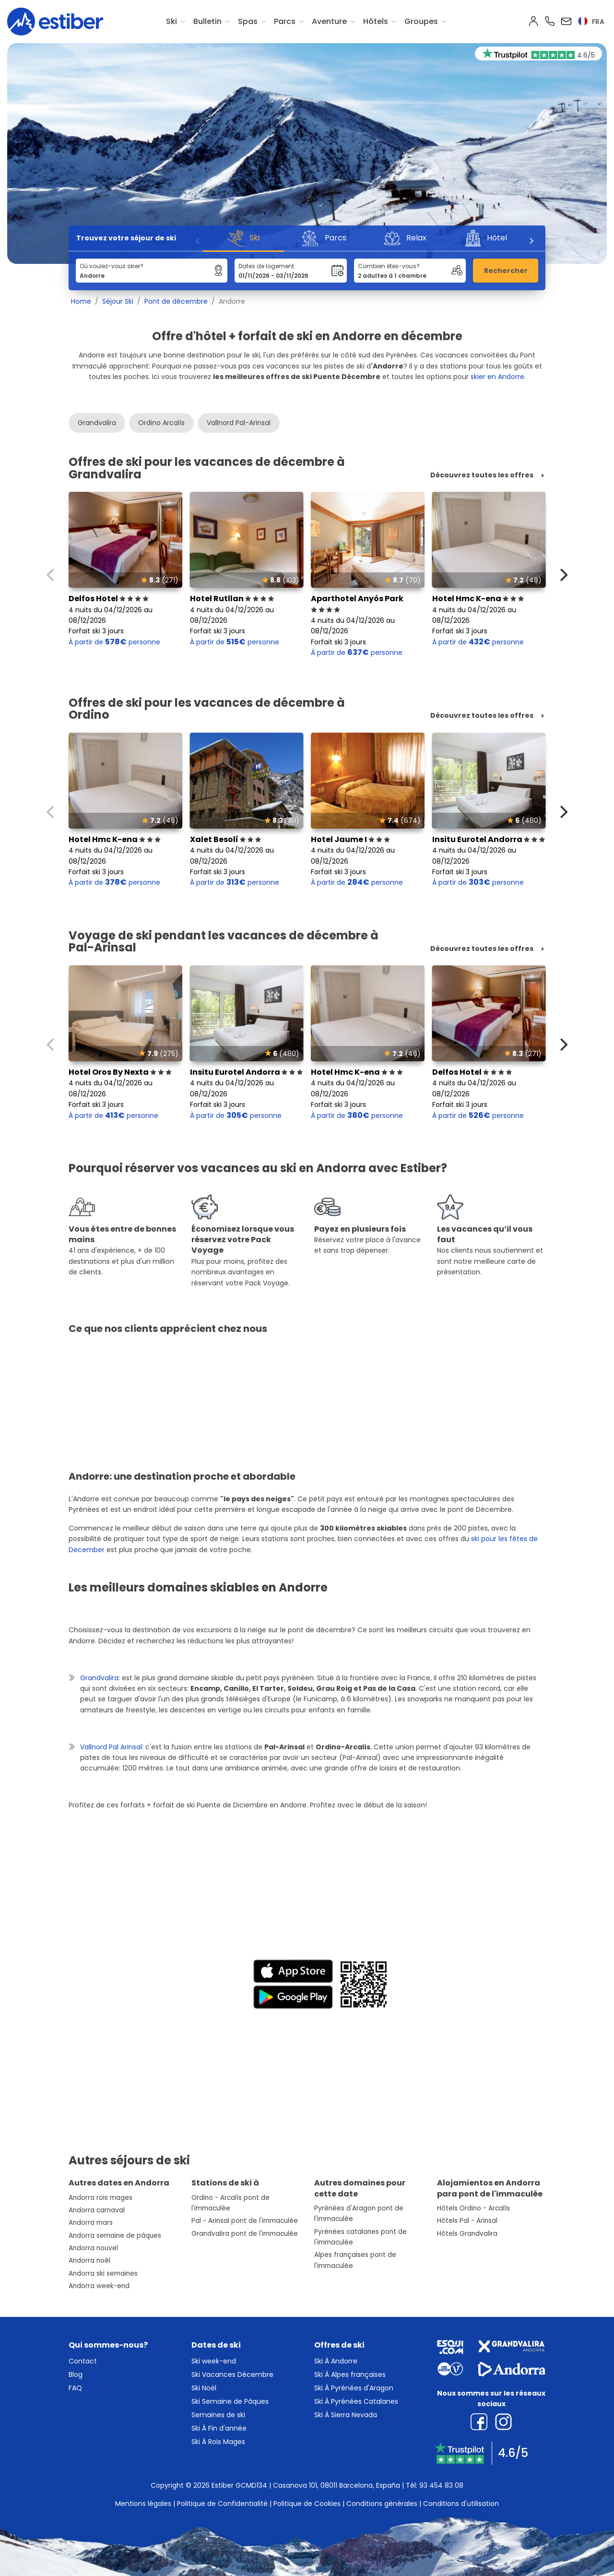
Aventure (329, 21)
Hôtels (375, 21)
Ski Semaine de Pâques (230, 2401)
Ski (171, 21)
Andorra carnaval (97, 2210)
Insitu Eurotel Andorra (488, 839)
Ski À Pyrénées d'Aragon (353, 2388)
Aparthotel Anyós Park (357, 604)
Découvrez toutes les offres (481, 475)
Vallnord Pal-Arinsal (239, 422)
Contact (83, 2361)
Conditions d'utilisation (461, 2503)
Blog (76, 2374)
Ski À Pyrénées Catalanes (356, 2401)
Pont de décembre (176, 301)
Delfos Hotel (109, 598)
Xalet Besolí (225, 839)
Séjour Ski (117, 301)
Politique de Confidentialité (222, 2503)
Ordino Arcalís (161, 422)
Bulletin (207, 21)
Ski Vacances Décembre (232, 2374)
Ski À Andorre (335, 2361)
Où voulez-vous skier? (111, 266)
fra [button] (591, 21)
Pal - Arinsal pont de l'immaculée (244, 2220)
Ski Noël (203, 2388)
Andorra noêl (89, 2260)
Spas (248, 21)
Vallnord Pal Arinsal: (111, 1747)
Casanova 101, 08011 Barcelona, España (336, 2485)
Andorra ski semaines (103, 2273)
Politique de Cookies (307, 2503)
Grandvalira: (100, 1678)
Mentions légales (143, 2503)
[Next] (531, 241)
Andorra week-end (99, 2286)
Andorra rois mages (100, 2197)
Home (81, 301)
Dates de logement (266, 266)
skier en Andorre (497, 376)
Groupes (421, 21)
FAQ (75, 2388)
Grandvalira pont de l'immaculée (244, 2233)
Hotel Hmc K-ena (478, 598)
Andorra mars (91, 2222)
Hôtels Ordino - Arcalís (473, 2208)
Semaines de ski (218, 2415)
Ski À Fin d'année (219, 2428)
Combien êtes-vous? (389, 266)
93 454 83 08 (441, 2485)
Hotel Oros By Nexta (120, 1072)
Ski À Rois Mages (218, 2441)
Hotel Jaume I (350, 839)
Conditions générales (381, 2503)
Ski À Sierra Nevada (345, 2415)
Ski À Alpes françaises (350, 2374)
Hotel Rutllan (232, 598)
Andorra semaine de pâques (115, 2235)
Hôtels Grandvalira (467, 2233)
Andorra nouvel (93, 2248)
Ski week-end (213, 2361)
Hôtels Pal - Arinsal (467, 2220)
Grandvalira (97, 422)
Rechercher (506, 270)
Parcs (284, 21)
